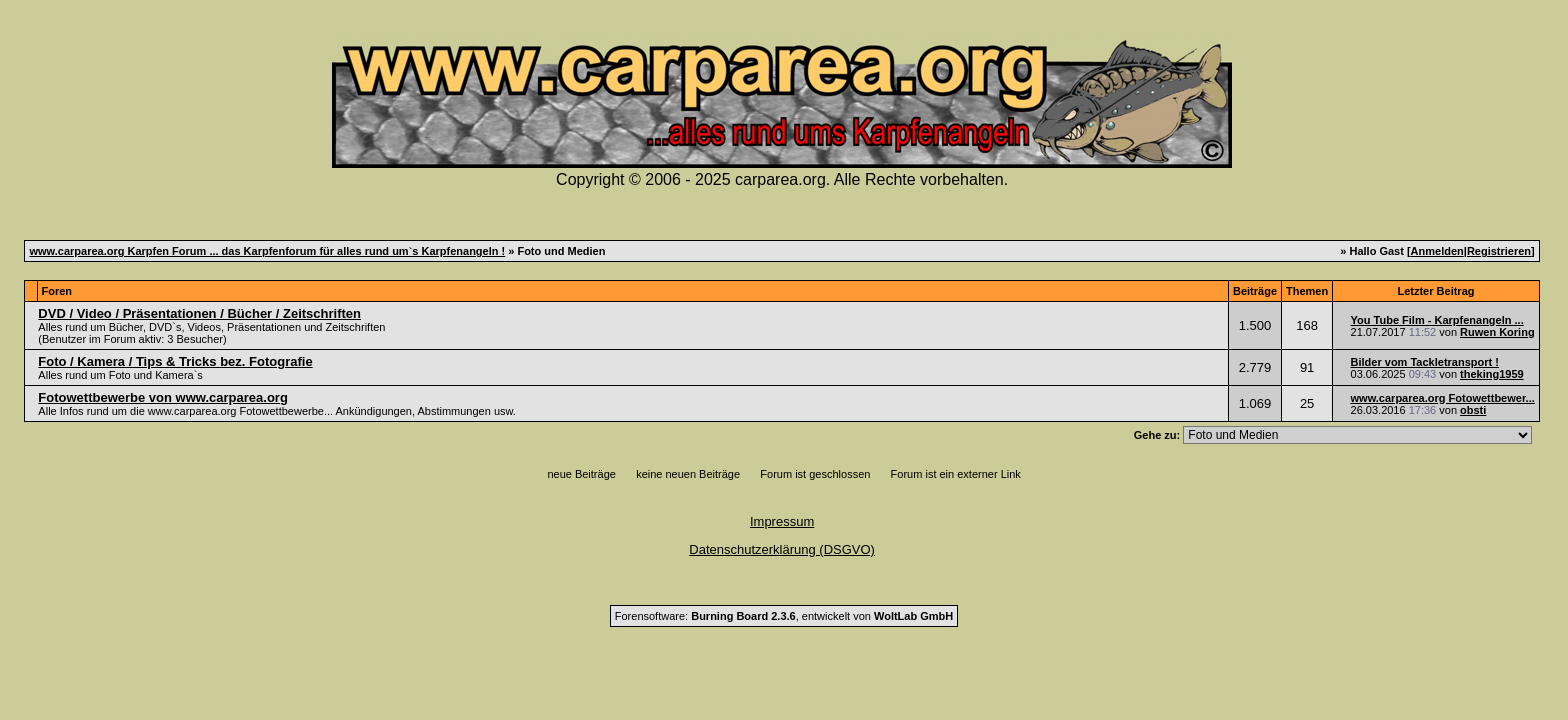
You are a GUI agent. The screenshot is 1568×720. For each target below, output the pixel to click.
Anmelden (1437, 251)
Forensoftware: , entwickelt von (784, 616)
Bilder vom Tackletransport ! (1425, 362)
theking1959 (1492, 374)
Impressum (782, 521)
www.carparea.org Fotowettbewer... (1443, 398)
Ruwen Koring (1497, 332)
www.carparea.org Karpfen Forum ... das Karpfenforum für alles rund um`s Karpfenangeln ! (267, 251)
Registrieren (1499, 251)
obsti (1473, 410)
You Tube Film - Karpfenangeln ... (1437, 320)
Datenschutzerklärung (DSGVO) (782, 549)
